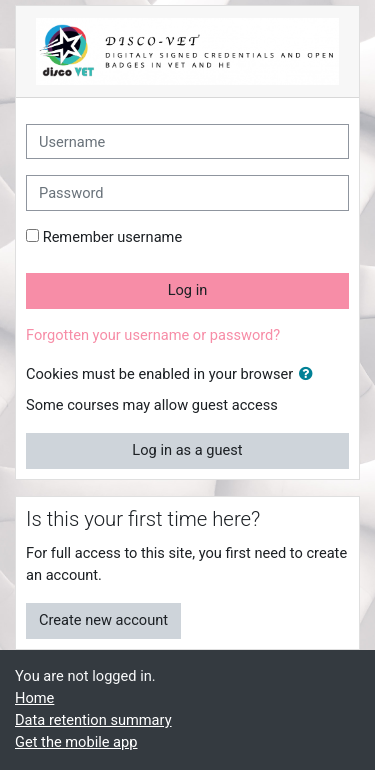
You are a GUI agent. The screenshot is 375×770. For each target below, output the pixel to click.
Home (34, 698)
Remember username (113, 237)
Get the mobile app (76, 742)
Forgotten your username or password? (153, 335)
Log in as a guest (187, 450)
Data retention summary (93, 720)
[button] (310, 375)
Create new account (103, 620)
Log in (188, 290)
